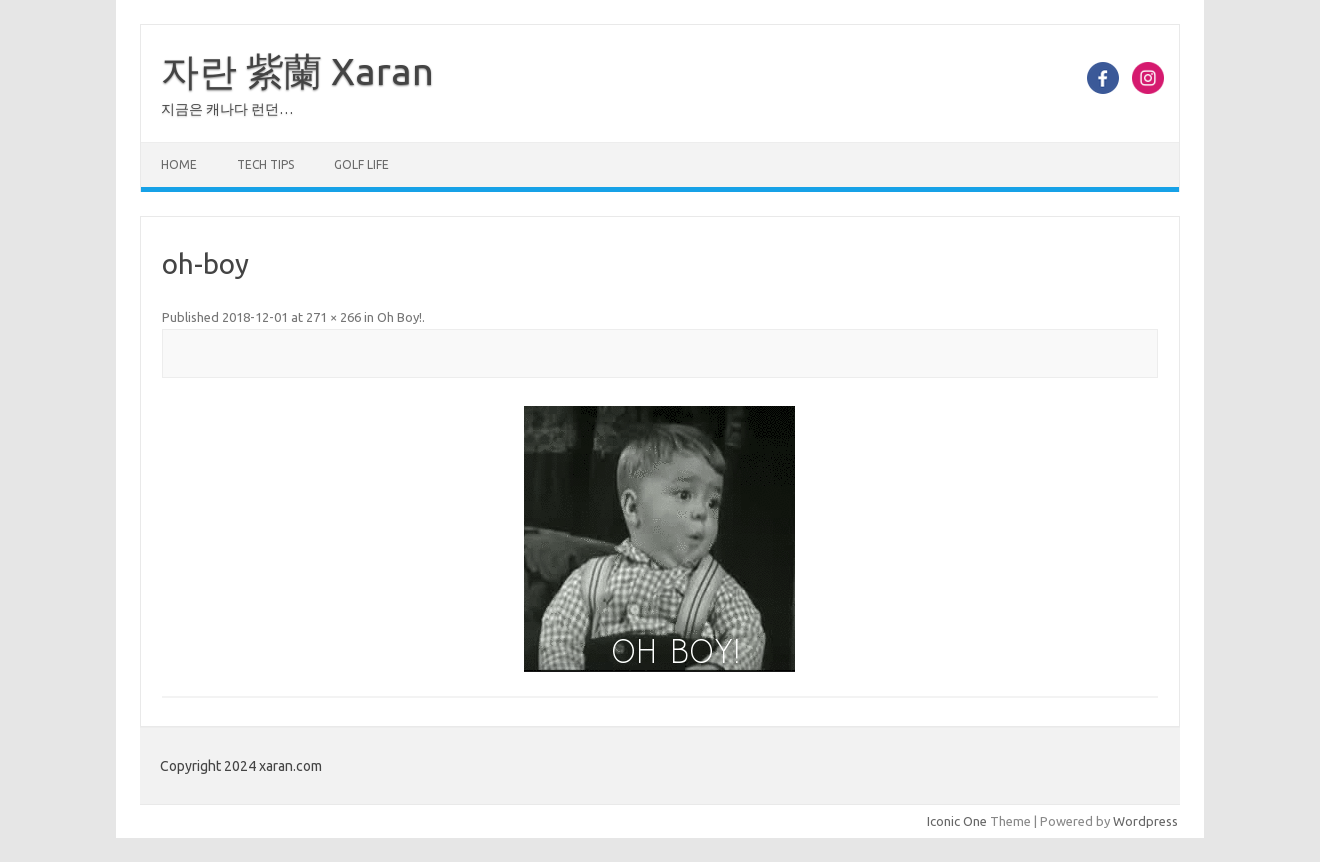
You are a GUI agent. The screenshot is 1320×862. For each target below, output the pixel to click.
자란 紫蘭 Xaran (297, 71)
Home (179, 164)
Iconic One (957, 821)
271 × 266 (333, 317)
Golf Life (361, 164)
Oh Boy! (399, 317)
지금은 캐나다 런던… (227, 109)
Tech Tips (265, 164)
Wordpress (1145, 821)
